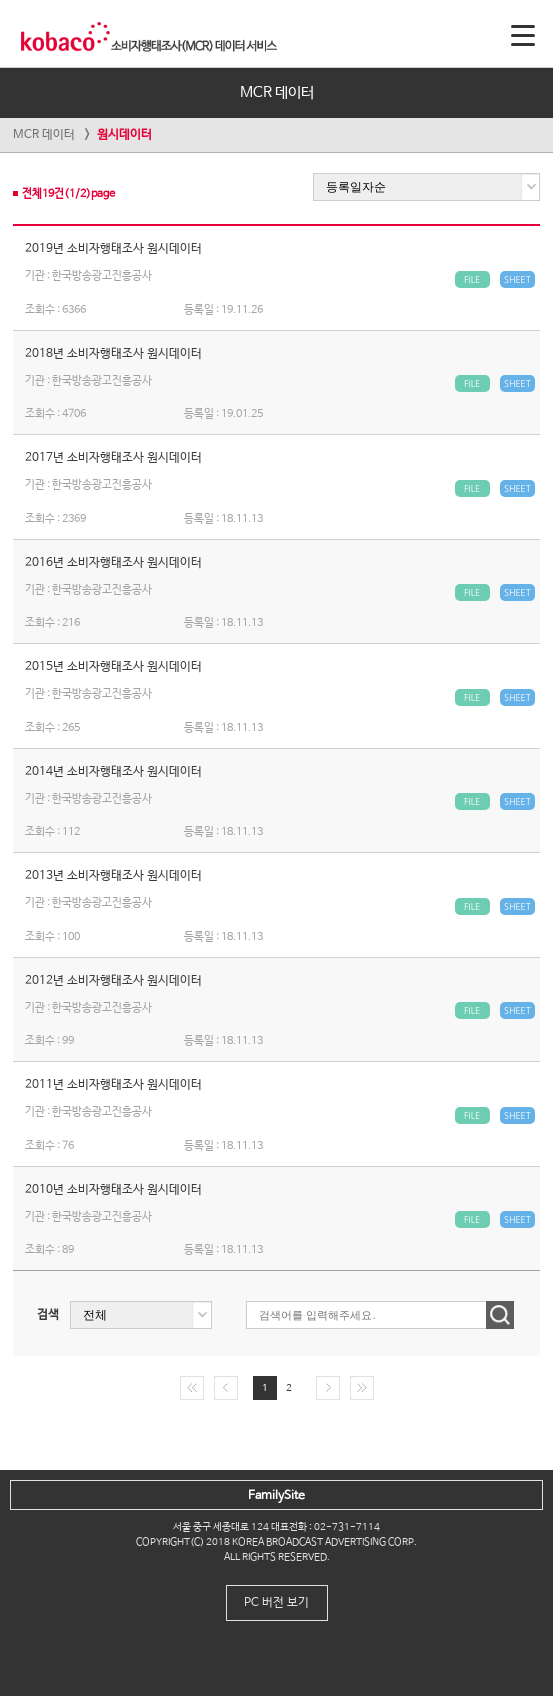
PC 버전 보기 (276, 1603)
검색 (48, 1315)
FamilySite (276, 1496)
